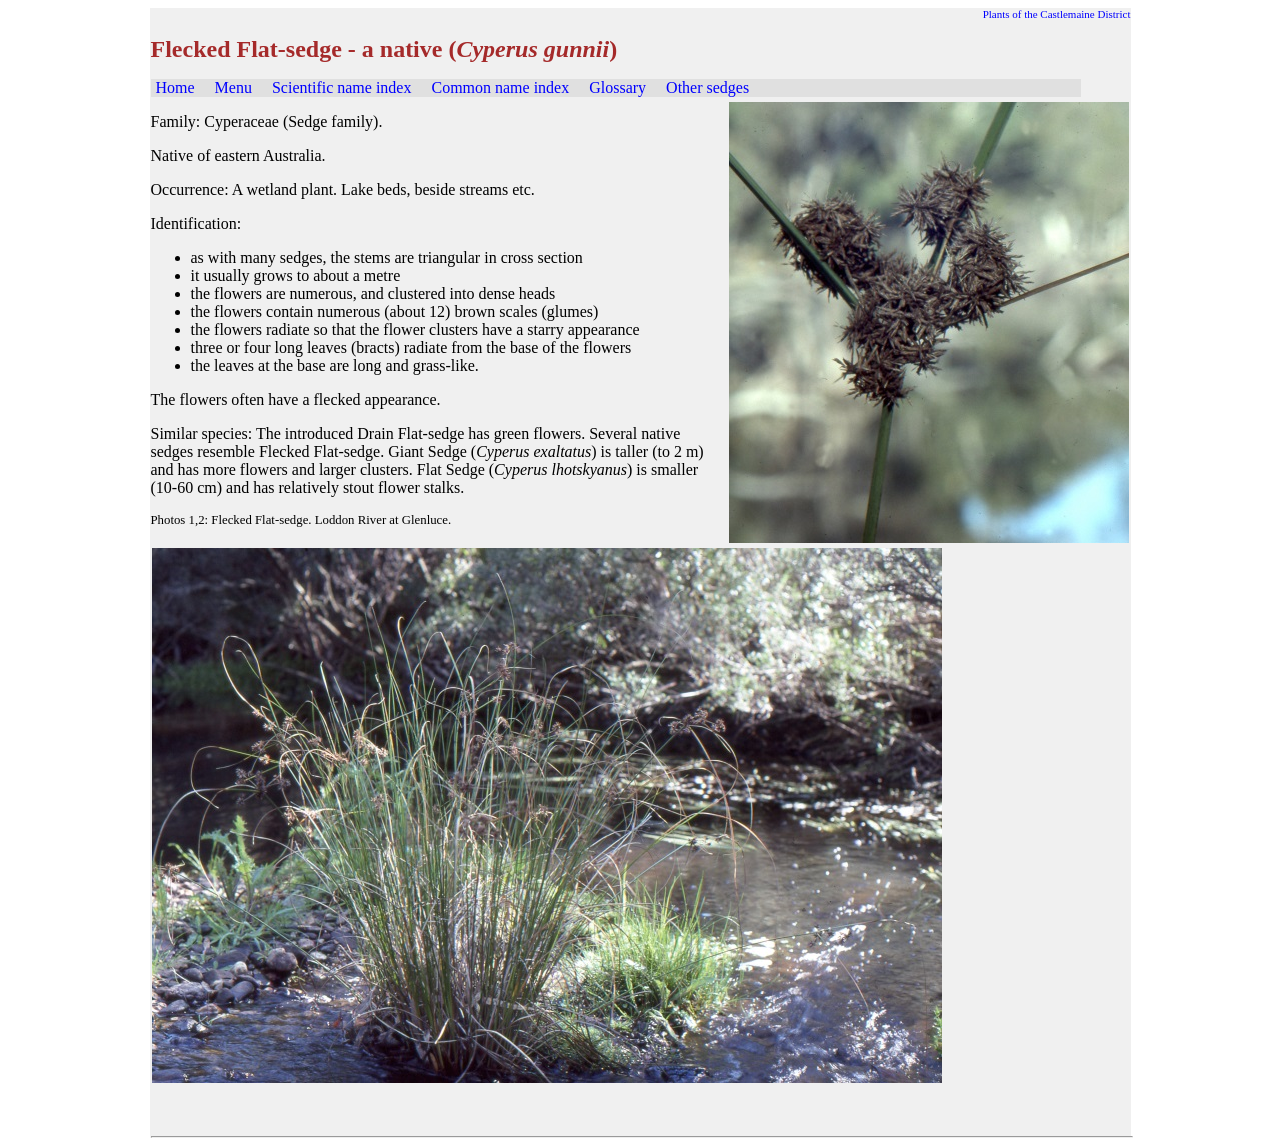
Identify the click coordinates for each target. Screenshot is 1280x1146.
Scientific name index (342, 87)
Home (175, 87)
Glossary (617, 87)
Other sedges (707, 87)
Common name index (500, 87)
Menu (233, 87)
